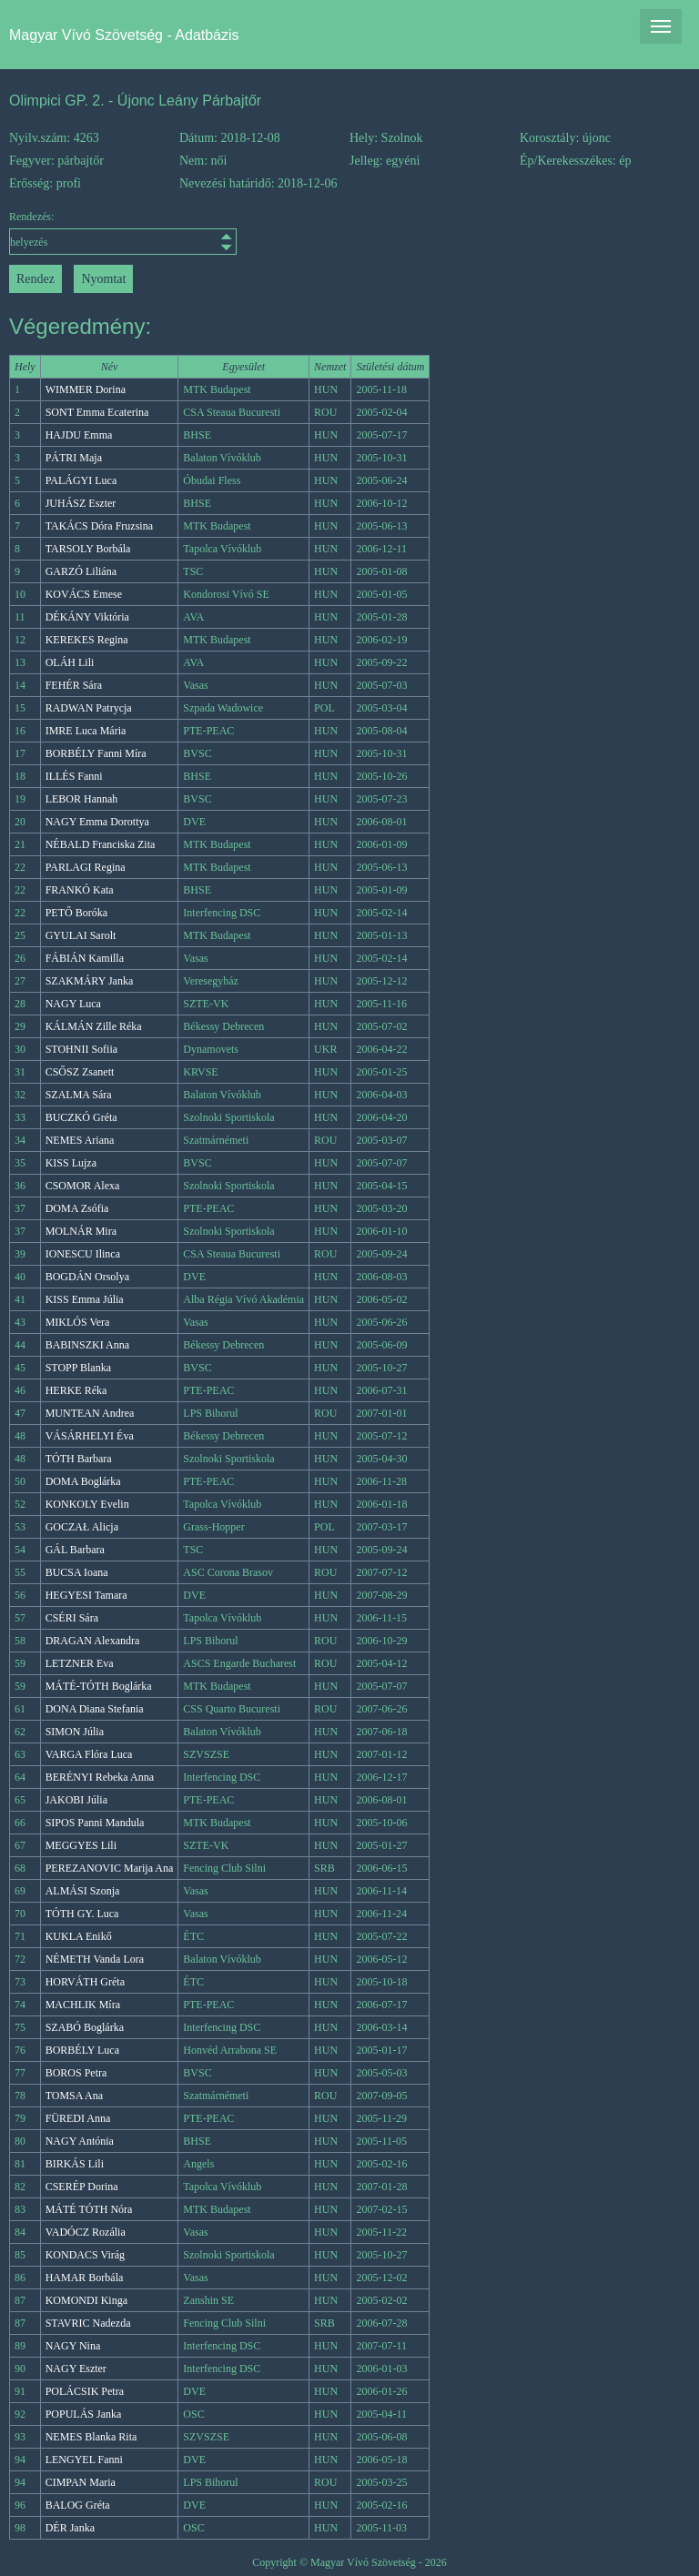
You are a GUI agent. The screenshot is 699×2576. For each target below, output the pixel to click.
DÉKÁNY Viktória (87, 617)
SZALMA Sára (79, 1094)
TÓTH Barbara (79, 1458)
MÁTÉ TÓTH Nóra (89, 2209)
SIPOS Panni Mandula (95, 1822)
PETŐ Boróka (76, 912)
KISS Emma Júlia (85, 1299)
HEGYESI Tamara (86, 1595)
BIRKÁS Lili (75, 2163)
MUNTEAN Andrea (90, 1413)
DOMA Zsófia (77, 1208)
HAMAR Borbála (85, 2277)
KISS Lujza (71, 1163)
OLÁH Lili (70, 662)
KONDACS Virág (85, 2254)
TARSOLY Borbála (88, 548)
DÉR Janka (70, 2527)
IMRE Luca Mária (86, 730)
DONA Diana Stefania (95, 1708)
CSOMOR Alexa (83, 1185)
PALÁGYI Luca (81, 480)
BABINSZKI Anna (87, 1345)
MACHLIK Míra (83, 2004)
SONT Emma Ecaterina (97, 412)
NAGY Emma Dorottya (97, 821)
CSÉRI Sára (72, 1617)
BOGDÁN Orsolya (87, 1276)
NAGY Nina (73, 2345)
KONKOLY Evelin (87, 1504)
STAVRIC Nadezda (88, 2323)
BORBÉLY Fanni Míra (96, 753)
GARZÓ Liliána (81, 571)
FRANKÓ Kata (80, 890)
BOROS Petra (76, 2072)
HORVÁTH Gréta (85, 1981)
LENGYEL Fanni (84, 2459)
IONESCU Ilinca (83, 1254)
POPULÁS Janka (84, 2414)
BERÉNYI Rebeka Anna (100, 1777)
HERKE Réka (76, 1390)
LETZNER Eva (80, 1663)
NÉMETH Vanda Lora (95, 1959)
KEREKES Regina (87, 639)
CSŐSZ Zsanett (80, 1072)
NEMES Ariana (80, 1140)
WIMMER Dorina (86, 389)
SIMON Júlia (75, 1731)
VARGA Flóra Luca (89, 1754)
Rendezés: (94, 232)
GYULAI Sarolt (81, 935)
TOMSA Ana (74, 2095)
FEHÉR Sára (74, 685)
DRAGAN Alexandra (93, 1640)
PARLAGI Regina (86, 867)
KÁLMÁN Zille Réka (94, 1026)
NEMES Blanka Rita (91, 2436)
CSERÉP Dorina (82, 2186)
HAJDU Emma (79, 435)
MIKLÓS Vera (78, 1322)
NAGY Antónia (80, 2141)
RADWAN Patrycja (89, 708)
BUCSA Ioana (77, 1572)
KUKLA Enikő (79, 1936)
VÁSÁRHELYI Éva (90, 1435)
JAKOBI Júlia (76, 1799)
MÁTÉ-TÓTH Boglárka (99, 1686)
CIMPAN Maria (81, 2482)
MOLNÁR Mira (81, 1231)
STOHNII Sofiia (81, 1049)
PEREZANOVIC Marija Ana (110, 1868)
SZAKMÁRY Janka (90, 981)
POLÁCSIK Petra (85, 2391)
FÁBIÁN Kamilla (85, 958)
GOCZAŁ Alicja (82, 1526)
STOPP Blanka (78, 1367)
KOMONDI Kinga (86, 2300)
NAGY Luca (73, 1003)
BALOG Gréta (78, 2505)
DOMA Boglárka (83, 1481)
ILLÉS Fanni (74, 776)
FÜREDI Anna (78, 2118)
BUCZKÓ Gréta (81, 1117)
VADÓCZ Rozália (86, 2232)
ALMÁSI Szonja (83, 1890)
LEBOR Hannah (82, 799)
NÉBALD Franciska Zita (101, 844)
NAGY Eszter (76, 2368)
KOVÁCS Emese (84, 594)
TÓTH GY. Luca (82, 1913)
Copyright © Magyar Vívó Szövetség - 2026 (349, 2562)
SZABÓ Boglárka (85, 2027)
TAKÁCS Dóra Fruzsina (99, 526)
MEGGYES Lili (81, 1845)
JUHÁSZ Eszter (81, 503)
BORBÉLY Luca (82, 2050)
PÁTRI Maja (74, 457)
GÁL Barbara (75, 1549)
